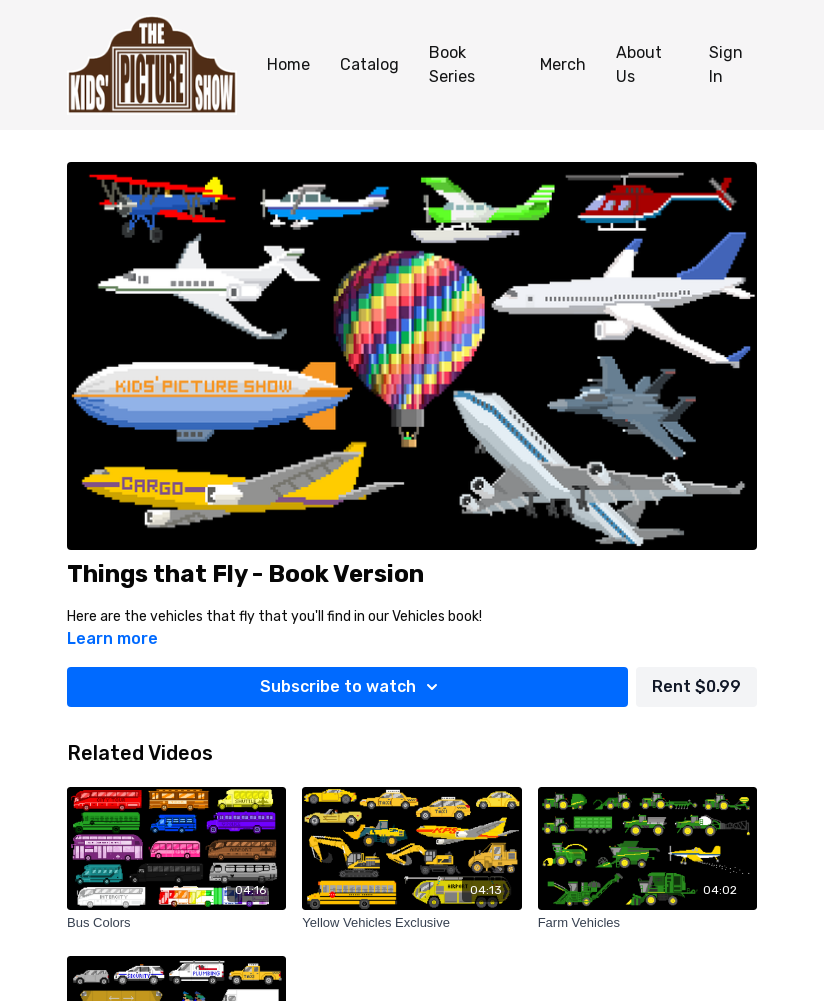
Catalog (369, 64)
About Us (639, 64)
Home (288, 64)
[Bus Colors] (176, 923)
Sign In (726, 64)
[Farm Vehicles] (647, 923)
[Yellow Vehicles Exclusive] (411, 923)
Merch (563, 64)
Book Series (452, 64)
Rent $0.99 (696, 686)
